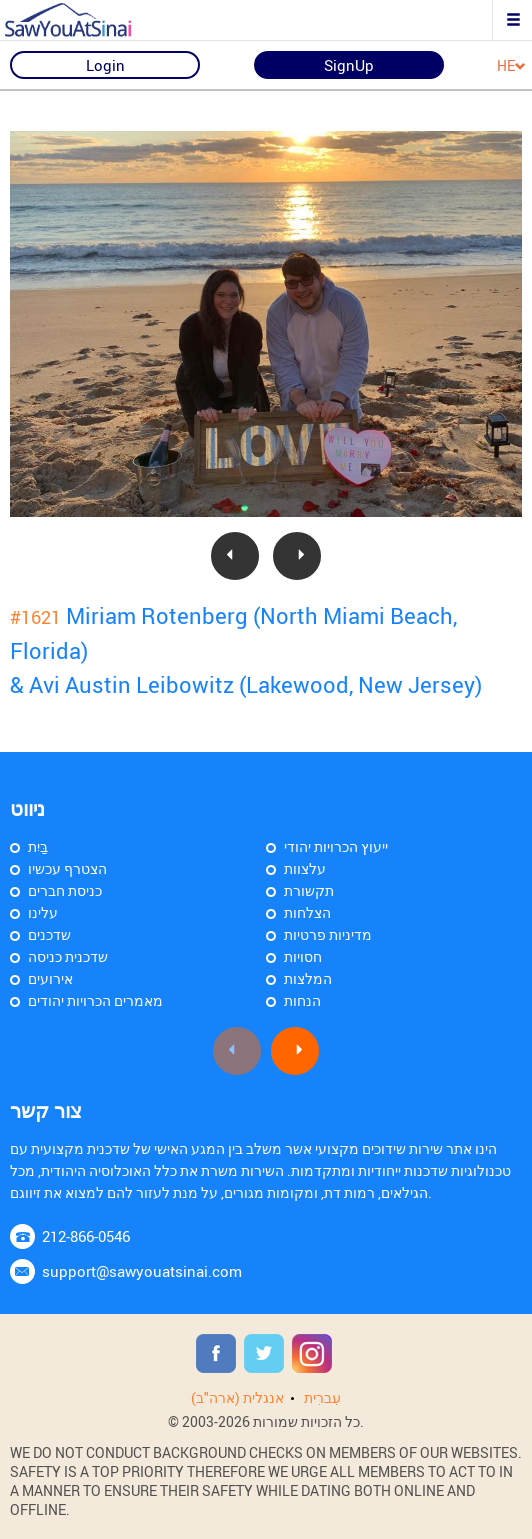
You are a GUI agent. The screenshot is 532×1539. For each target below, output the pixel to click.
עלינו (43, 912)
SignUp (349, 65)
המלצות (308, 978)
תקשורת (309, 890)
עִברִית (322, 1397)
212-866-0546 (86, 1236)
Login (105, 65)
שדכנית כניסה (68, 956)
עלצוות (305, 868)
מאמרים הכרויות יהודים (95, 1000)
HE (511, 66)
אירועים (50, 978)
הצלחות (307, 912)
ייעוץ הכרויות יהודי (336, 846)
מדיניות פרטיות (328, 934)
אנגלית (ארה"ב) (237, 1397)
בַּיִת (38, 846)
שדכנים (49, 934)
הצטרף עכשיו (67, 868)
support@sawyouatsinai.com (142, 1271)
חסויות (303, 956)
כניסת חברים (65, 890)
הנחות (302, 1000)
